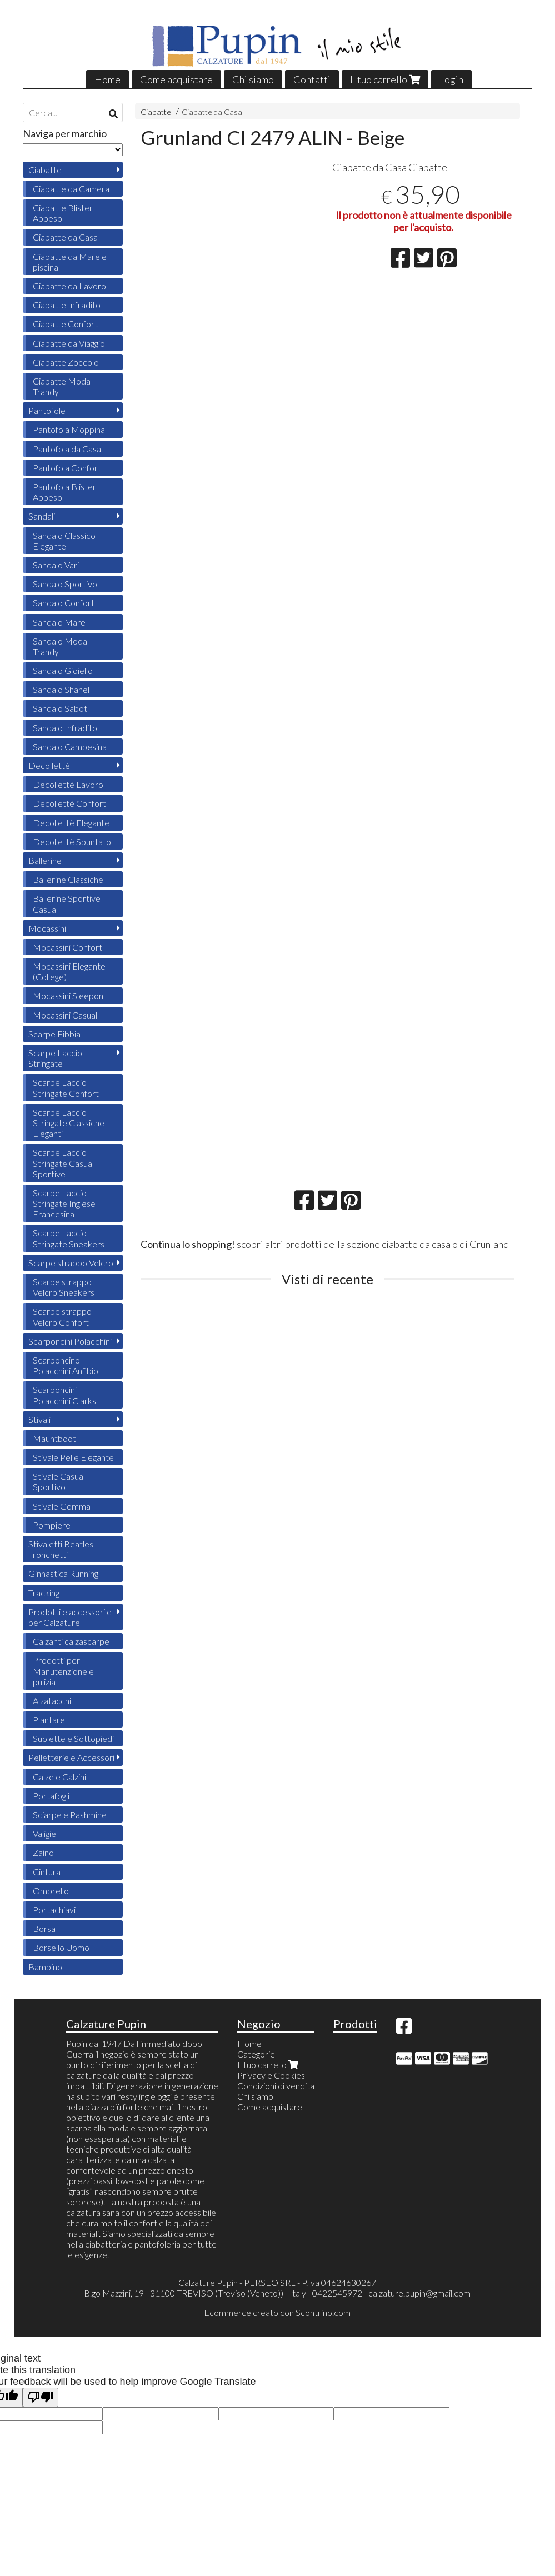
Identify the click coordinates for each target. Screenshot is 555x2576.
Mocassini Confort (67, 947)
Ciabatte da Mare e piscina (70, 261)
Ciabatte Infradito (67, 304)
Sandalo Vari (56, 565)
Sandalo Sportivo (65, 583)
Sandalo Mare (59, 622)
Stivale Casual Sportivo (59, 1481)
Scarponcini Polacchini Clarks (64, 1394)
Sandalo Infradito (65, 727)
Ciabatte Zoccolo (66, 362)
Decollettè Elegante (71, 822)
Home (107, 79)
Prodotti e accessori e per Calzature (70, 1617)
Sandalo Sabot (60, 708)
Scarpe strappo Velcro (70, 1262)
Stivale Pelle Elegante (73, 1457)
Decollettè (49, 765)
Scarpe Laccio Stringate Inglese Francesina (64, 1203)
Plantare (49, 1719)
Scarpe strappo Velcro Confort (62, 1316)
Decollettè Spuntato (72, 841)
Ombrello (51, 1890)
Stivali (39, 1419)
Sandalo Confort (63, 602)
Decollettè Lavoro (68, 784)
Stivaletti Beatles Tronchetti (60, 1549)
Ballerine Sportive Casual (67, 903)
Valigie (44, 1833)
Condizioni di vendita (275, 2085)
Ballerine (45, 860)
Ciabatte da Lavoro (69, 286)
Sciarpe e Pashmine (70, 1814)
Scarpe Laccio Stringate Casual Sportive (63, 1163)
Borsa (44, 1928)
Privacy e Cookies (271, 2075)
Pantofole (47, 410)
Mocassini (47, 928)
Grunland (489, 1244)
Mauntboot (54, 1438)
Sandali (41, 516)
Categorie (256, 2054)
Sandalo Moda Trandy (60, 646)
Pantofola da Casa (67, 448)
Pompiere (52, 1525)
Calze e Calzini (59, 1776)
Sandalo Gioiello (63, 670)
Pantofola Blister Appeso (64, 491)
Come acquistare (176, 79)
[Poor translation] (40, 2397)
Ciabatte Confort (65, 323)
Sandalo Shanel (61, 689)
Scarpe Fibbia (54, 1034)
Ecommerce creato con (277, 2312)
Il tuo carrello (385, 79)
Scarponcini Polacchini (70, 1341)
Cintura (47, 1871)
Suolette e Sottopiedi (73, 1738)
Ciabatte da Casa (212, 112)
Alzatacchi (52, 1700)
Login (451, 79)
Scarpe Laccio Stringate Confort (66, 1087)
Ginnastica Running (63, 1573)
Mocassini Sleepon (68, 995)
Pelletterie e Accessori (71, 1757)
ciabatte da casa (416, 1244)
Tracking (43, 1592)
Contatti (312, 79)
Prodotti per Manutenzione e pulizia (63, 1670)
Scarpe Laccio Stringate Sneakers (68, 1238)
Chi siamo (253, 79)
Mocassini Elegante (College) (69, 971)
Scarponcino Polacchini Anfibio (65, 1365)
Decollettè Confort (69, 803)
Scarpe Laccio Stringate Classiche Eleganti (68, 1123)
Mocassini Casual (65, 1015)
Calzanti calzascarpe (71, 1641)
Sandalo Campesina (70, 746)
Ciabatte (156, 112)
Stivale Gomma (62, 1506)
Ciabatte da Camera (71, 188)
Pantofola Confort (67, 467)
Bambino (45, 1966)
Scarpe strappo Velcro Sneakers (63, 1286)
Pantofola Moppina (69, 429)
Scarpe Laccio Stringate (55, 1058)
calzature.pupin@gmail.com (419, 2293)
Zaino (43, 1852)
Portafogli (51, 1795)
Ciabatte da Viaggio (69, 343)
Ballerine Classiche (68, 879)
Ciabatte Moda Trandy (62, 386)
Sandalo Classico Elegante (64, 540)
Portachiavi (54, 1909)
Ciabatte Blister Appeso (63, 212)
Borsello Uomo (61, 1947)
